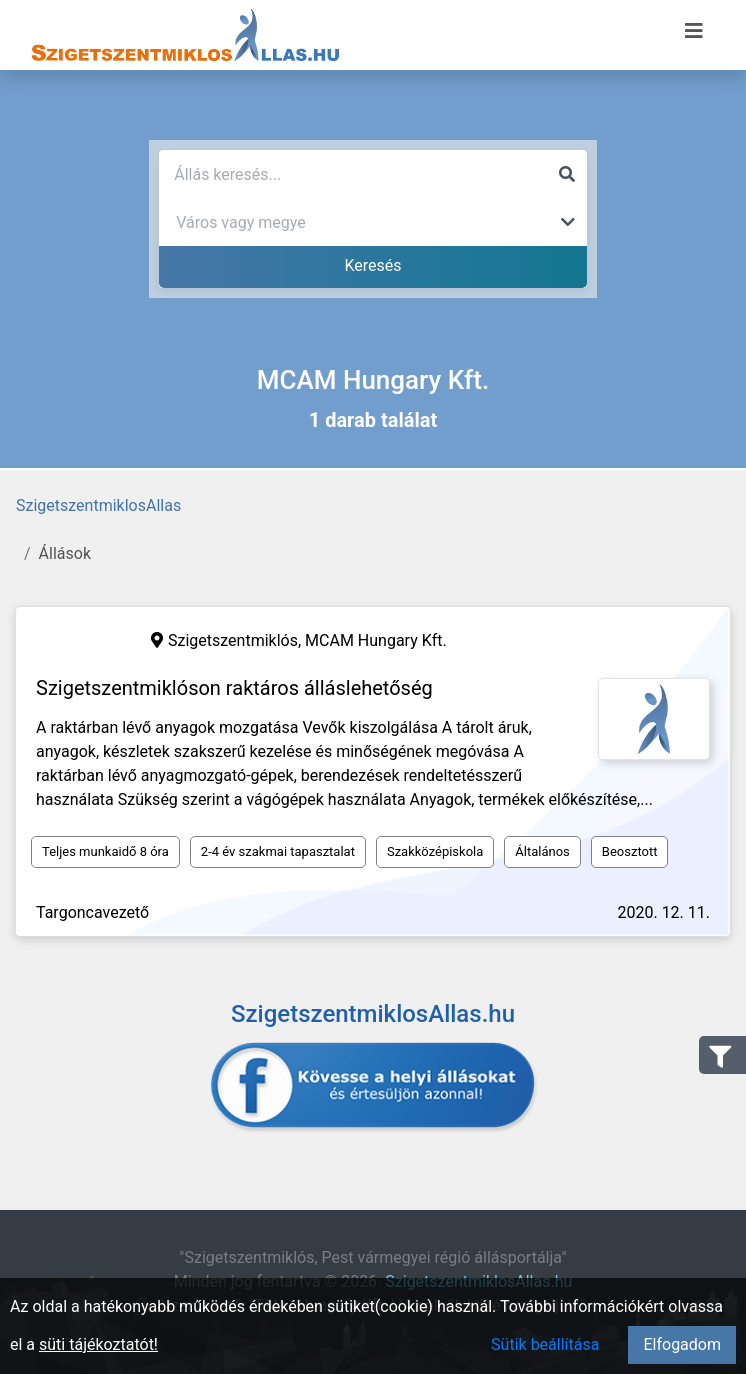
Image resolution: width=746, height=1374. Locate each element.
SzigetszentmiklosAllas (98, 505)
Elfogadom (682, 1344)
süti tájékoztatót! (98, 1344)
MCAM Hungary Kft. (376, 640)
